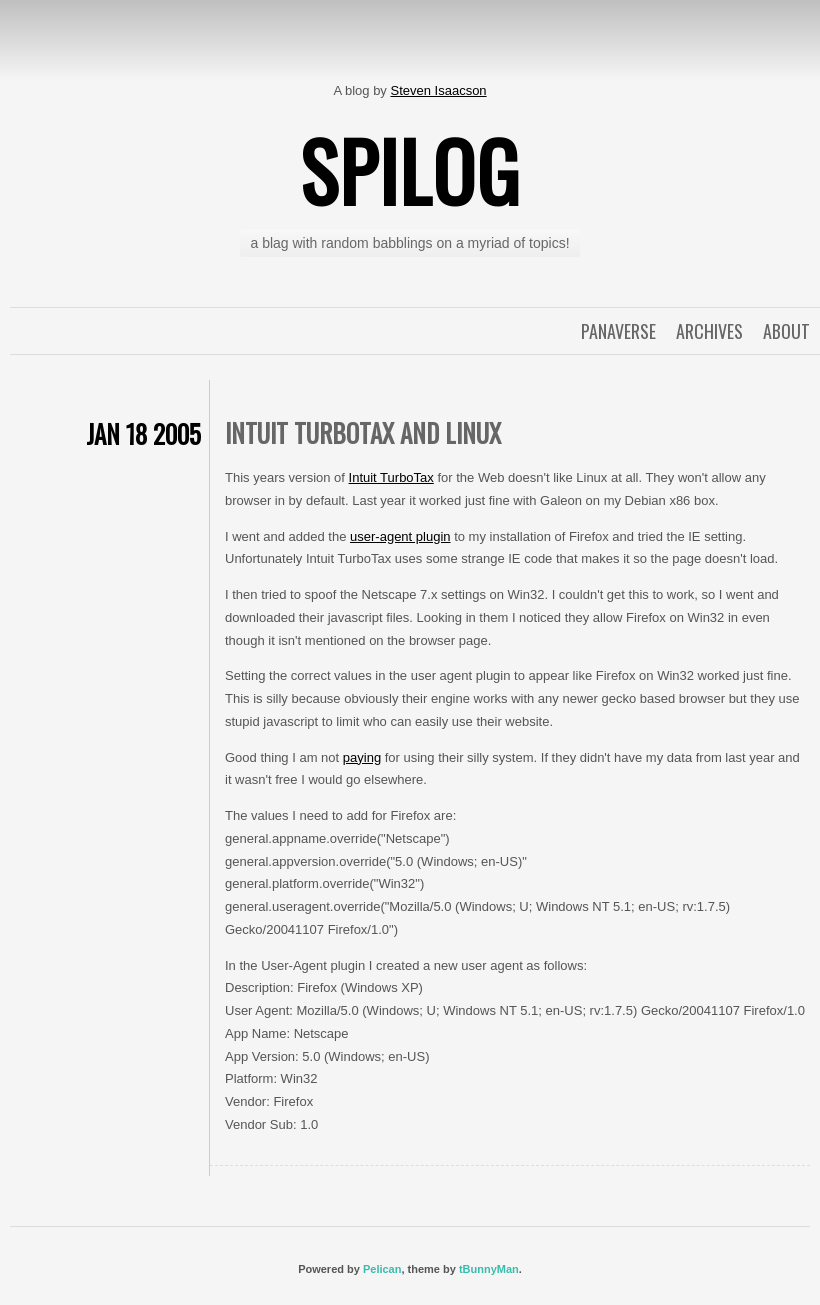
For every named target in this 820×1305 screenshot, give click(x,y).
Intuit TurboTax (391, 477)
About (786, 331)
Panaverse (618, 331)
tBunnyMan (489, 1269)
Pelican (382, 1269)
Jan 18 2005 (143, 433)
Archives (709, 331)
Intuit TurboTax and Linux (363, 432)
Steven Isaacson (438, 90)
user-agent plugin (400, 536)
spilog (410, 170)
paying (362, 757)
